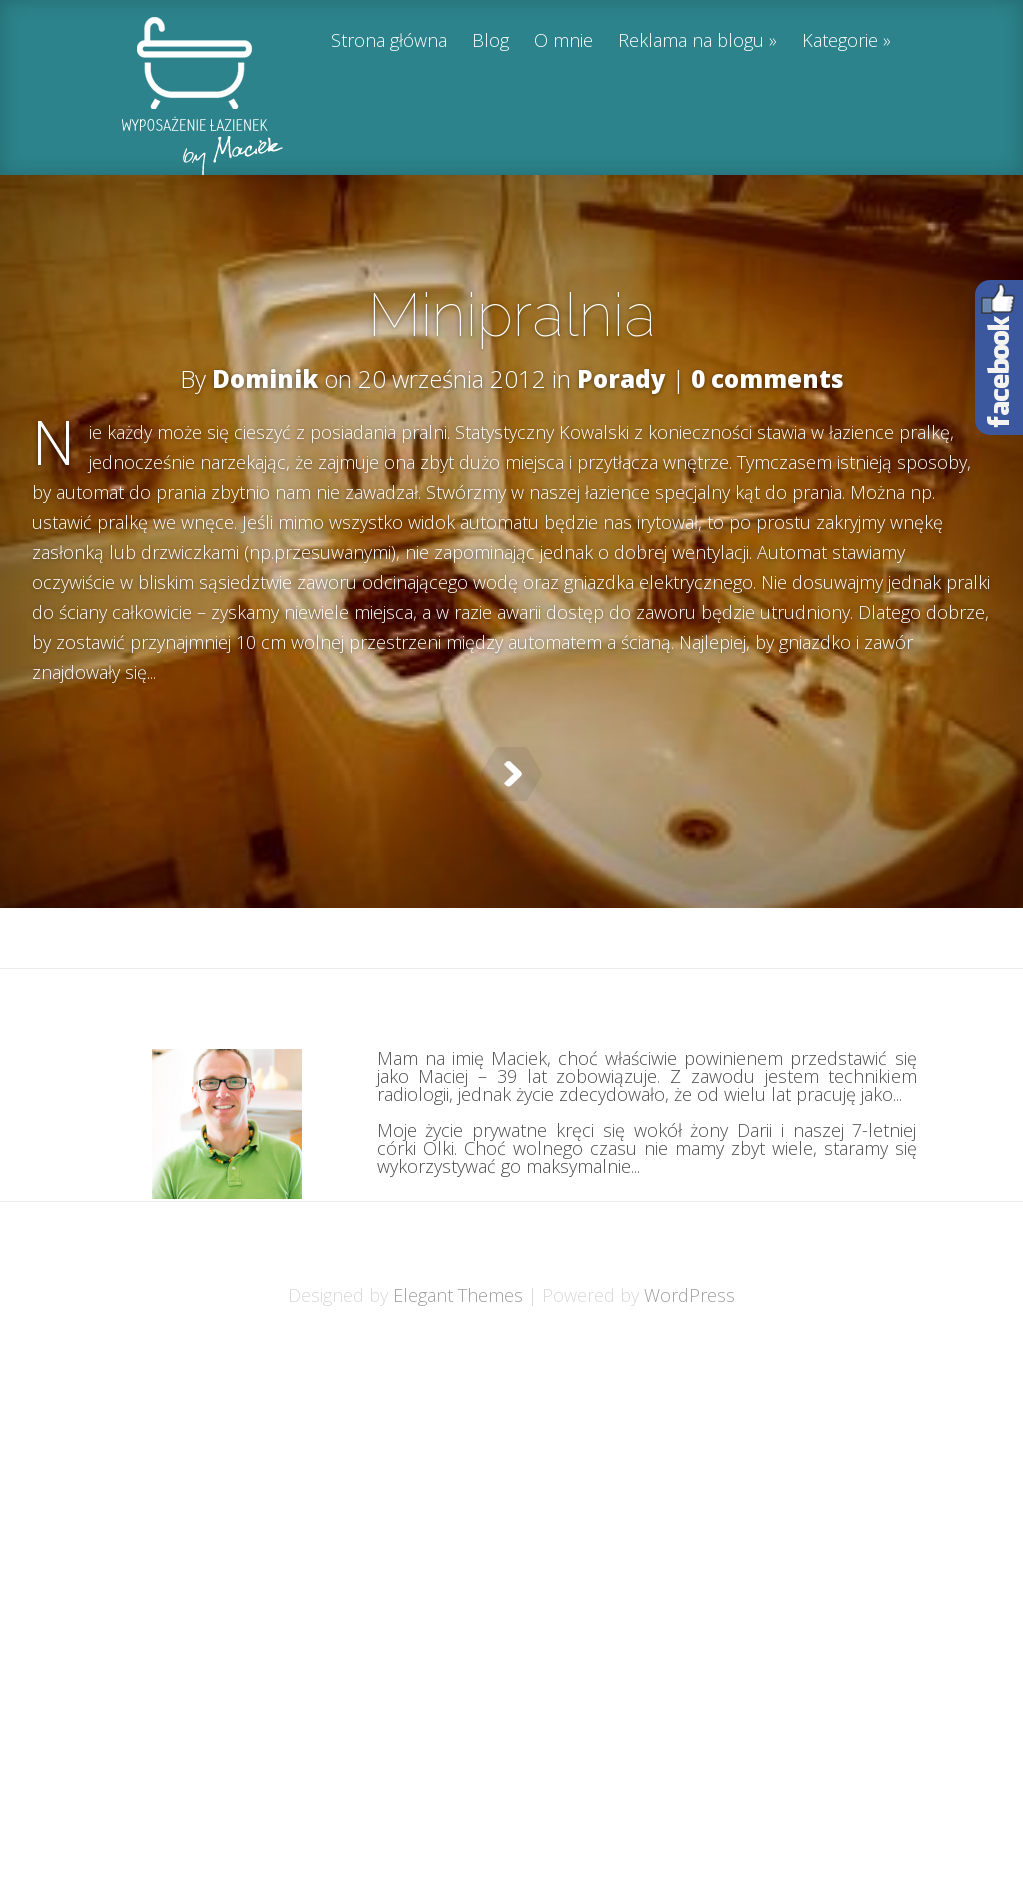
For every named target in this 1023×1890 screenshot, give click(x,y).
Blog (490, 41)
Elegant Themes (458, 1345)
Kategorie (840, 41)
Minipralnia (512, 315)
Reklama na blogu (691, 41)
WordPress (689, 1345)
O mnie (563, 41)
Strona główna (389, 41)
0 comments (767, 378)
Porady (621, 378)
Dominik (265, 378)
